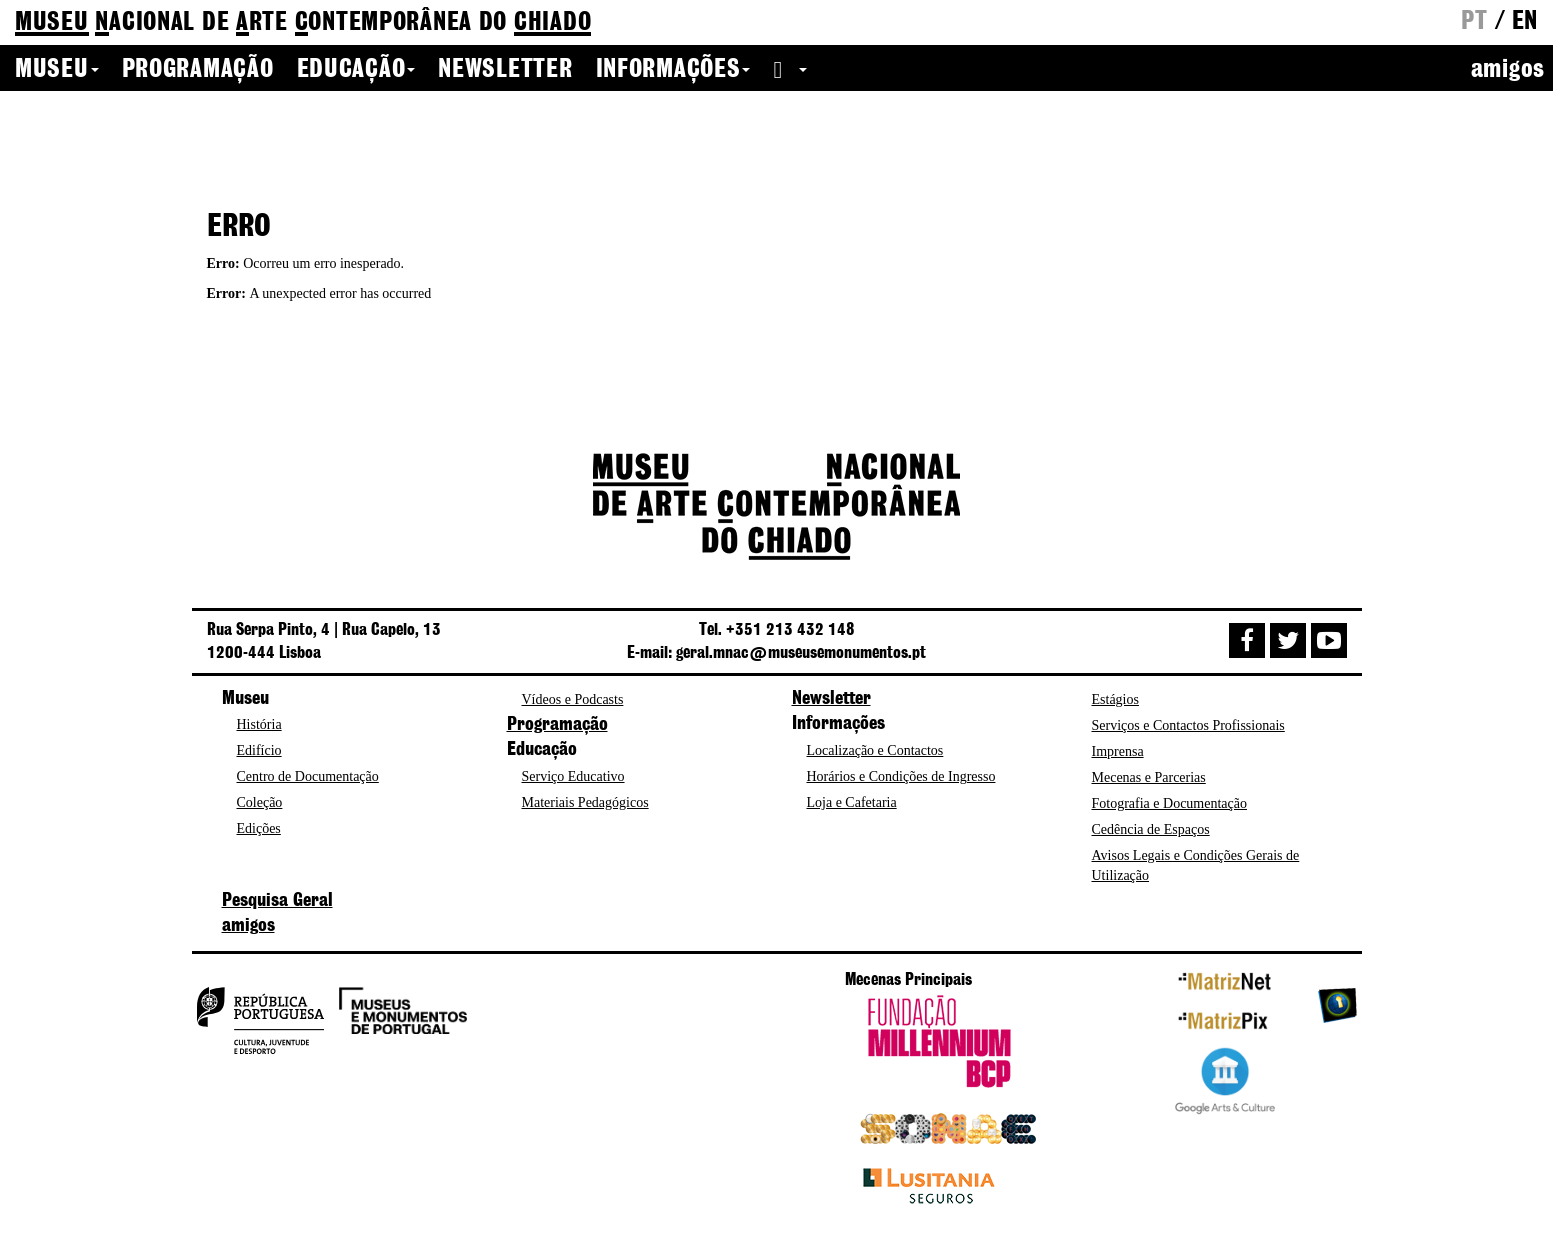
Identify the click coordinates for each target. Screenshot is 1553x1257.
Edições (259, 828)
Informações (673, 70)
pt (1474, 22)
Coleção (260, 802)
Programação (198, 70)
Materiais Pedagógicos (585, 802)
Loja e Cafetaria (852, 802)
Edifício (259, 750)
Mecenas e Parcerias (1149, 777)
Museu (57, 70)
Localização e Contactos (875, 750)
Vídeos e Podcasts (573, 699)
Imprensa (1118, 751)
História (259, 724)
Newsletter (505, 70)
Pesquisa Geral (277, 901)
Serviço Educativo (573, 776)
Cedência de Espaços (1151, 829)
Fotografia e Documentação (1170, 803)
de (303, 23)
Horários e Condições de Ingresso (901, 776)
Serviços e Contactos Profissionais (1188, 725)
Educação (356, 70)
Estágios (1115, 699)
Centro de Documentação (308, 776)
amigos (1508, 70)
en (1525, 22)
